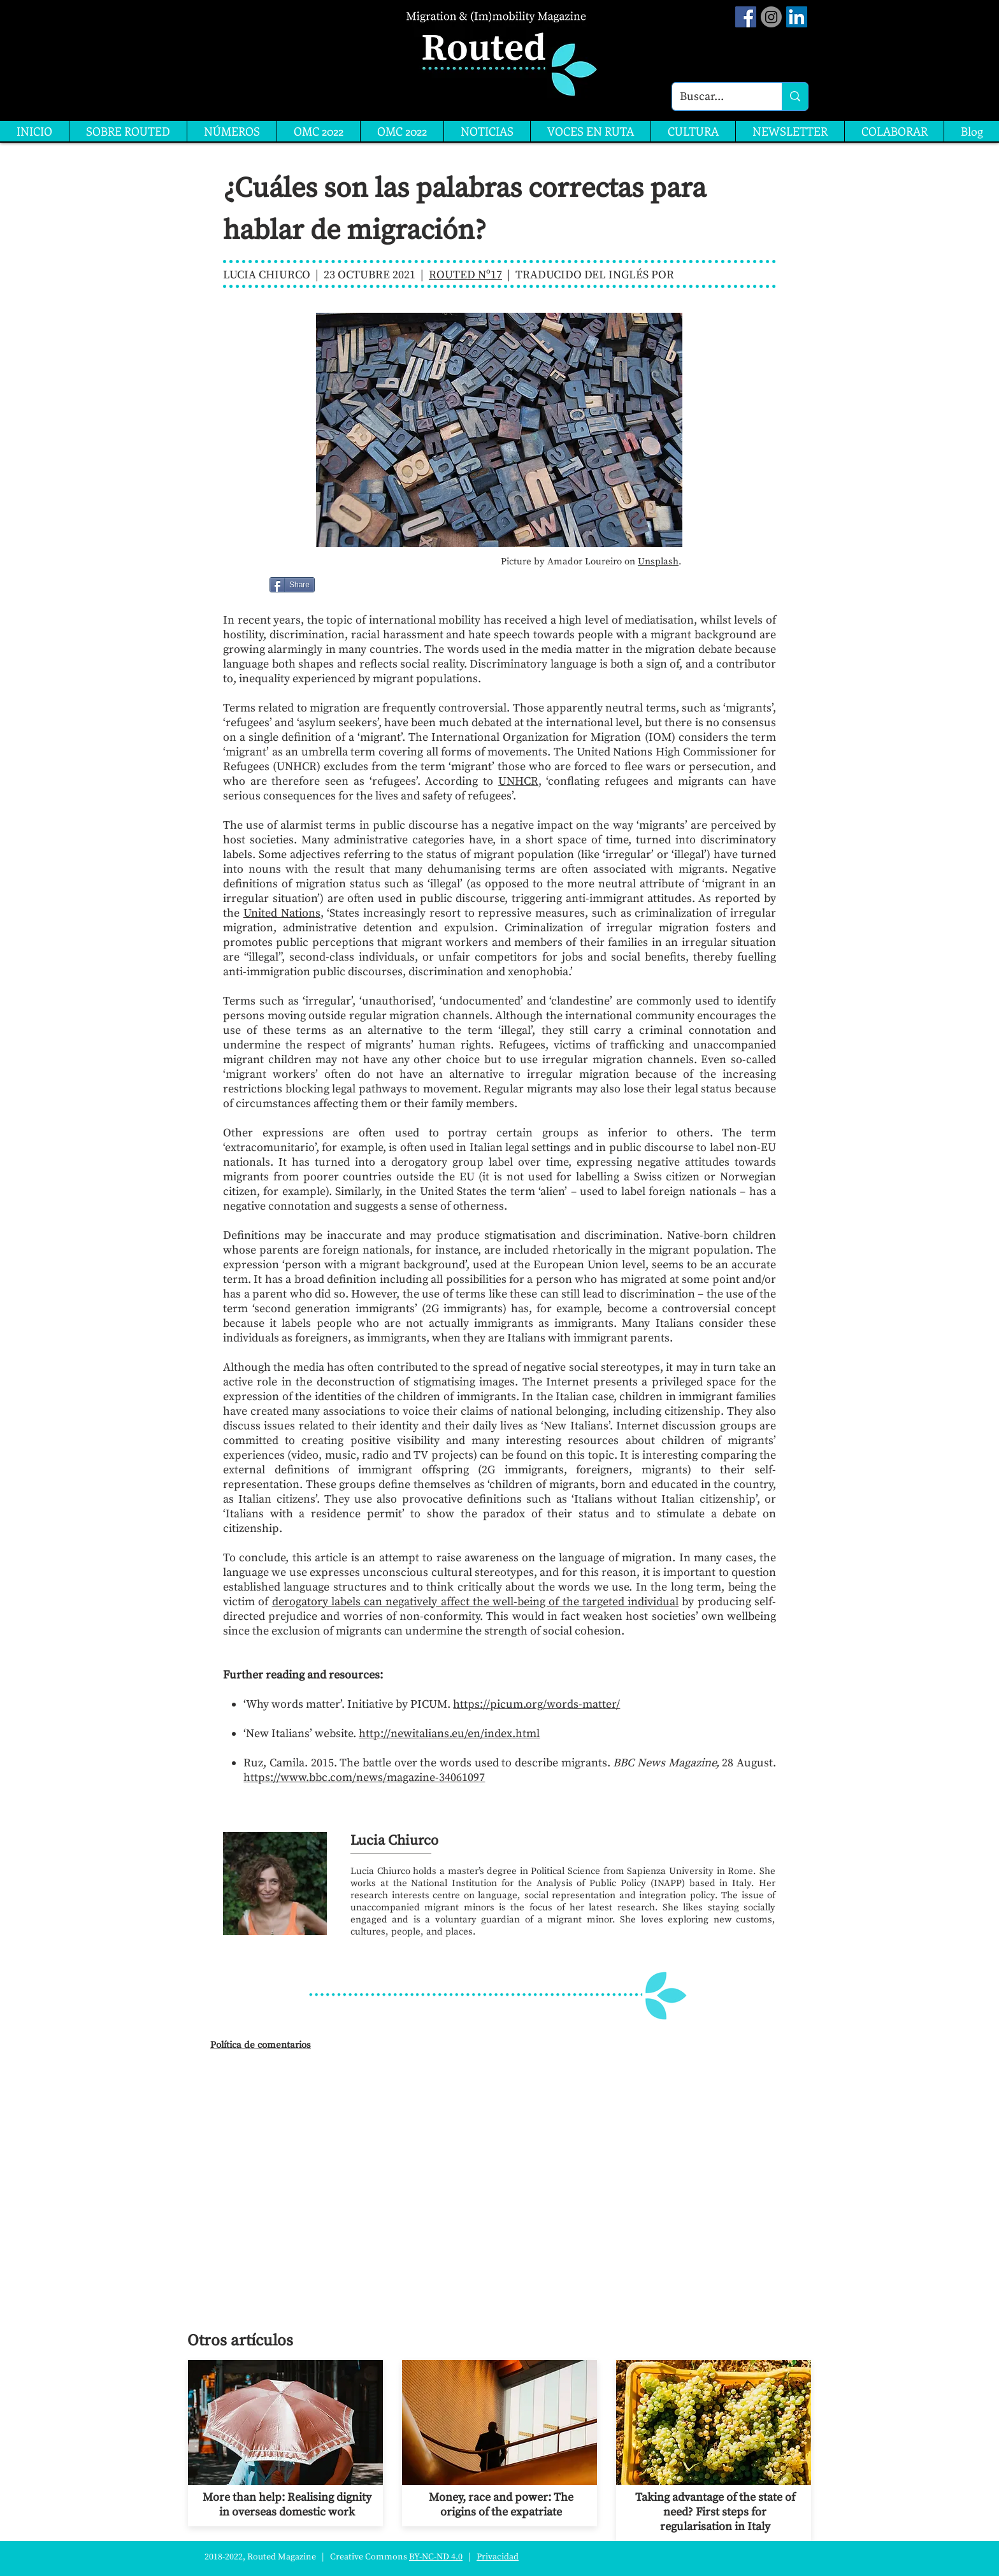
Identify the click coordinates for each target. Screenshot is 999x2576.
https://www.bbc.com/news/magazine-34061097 (364, 1777)
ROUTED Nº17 (465, 275)
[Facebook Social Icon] (745, 16)
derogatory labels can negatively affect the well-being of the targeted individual (475, 1601)
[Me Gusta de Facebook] (347, 584)
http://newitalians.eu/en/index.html (449, 1733)
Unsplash (658, 561)
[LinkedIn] (796, 16)
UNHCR (518, 781)
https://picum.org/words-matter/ (536, 1704)
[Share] (292, 584)
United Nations (281, 913)
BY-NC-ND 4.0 (436, 2557)
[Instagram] (771, 16)
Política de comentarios (260, 2045)
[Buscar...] (717, 96)
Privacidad (498, 2557)
